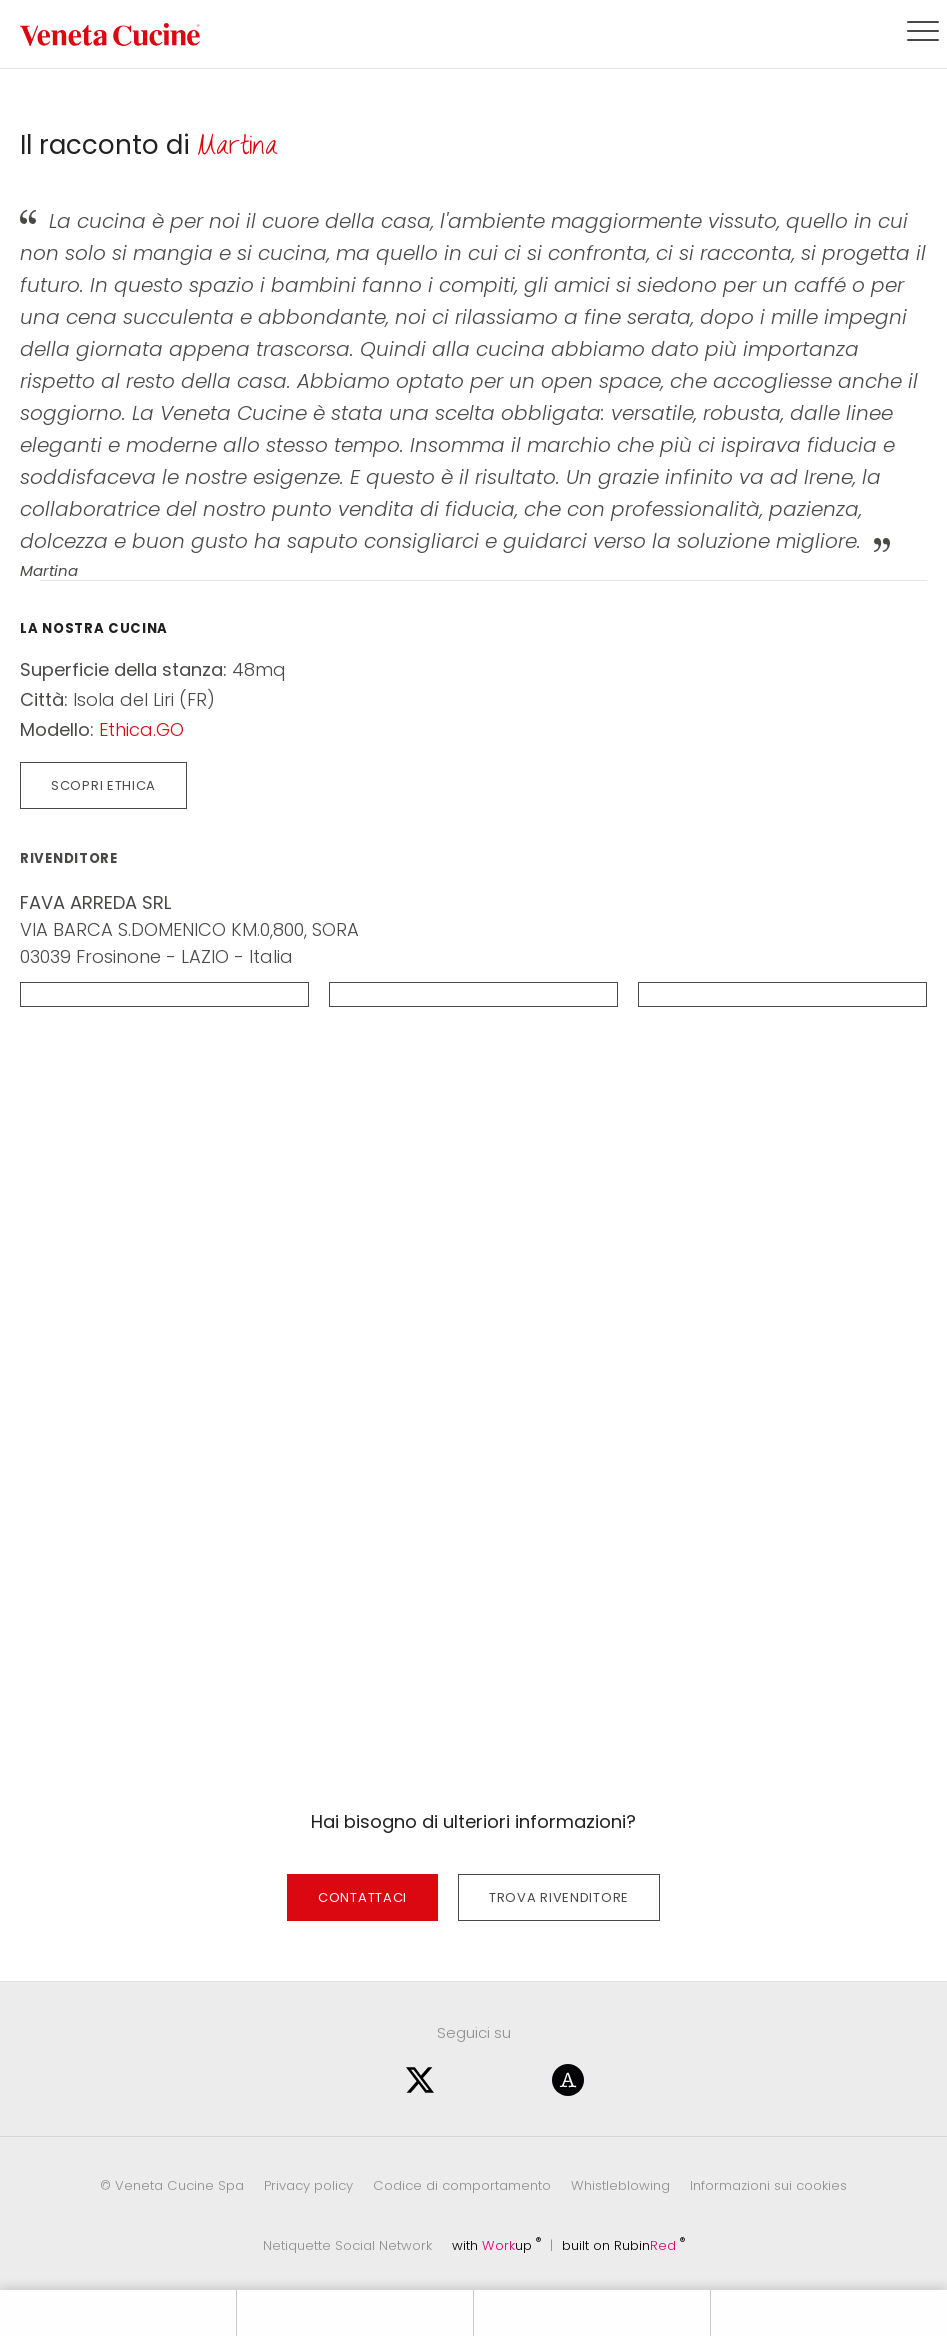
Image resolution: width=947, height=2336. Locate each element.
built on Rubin (623, 2245)
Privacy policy (308, 2185)
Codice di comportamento (462, 2185)
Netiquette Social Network (347, 2245)
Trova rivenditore (559, 1897)
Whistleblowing (620, 2185)
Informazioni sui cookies (768, 2185)
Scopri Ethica (103, 785)
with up (496, 2245)
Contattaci (362, 1897)
